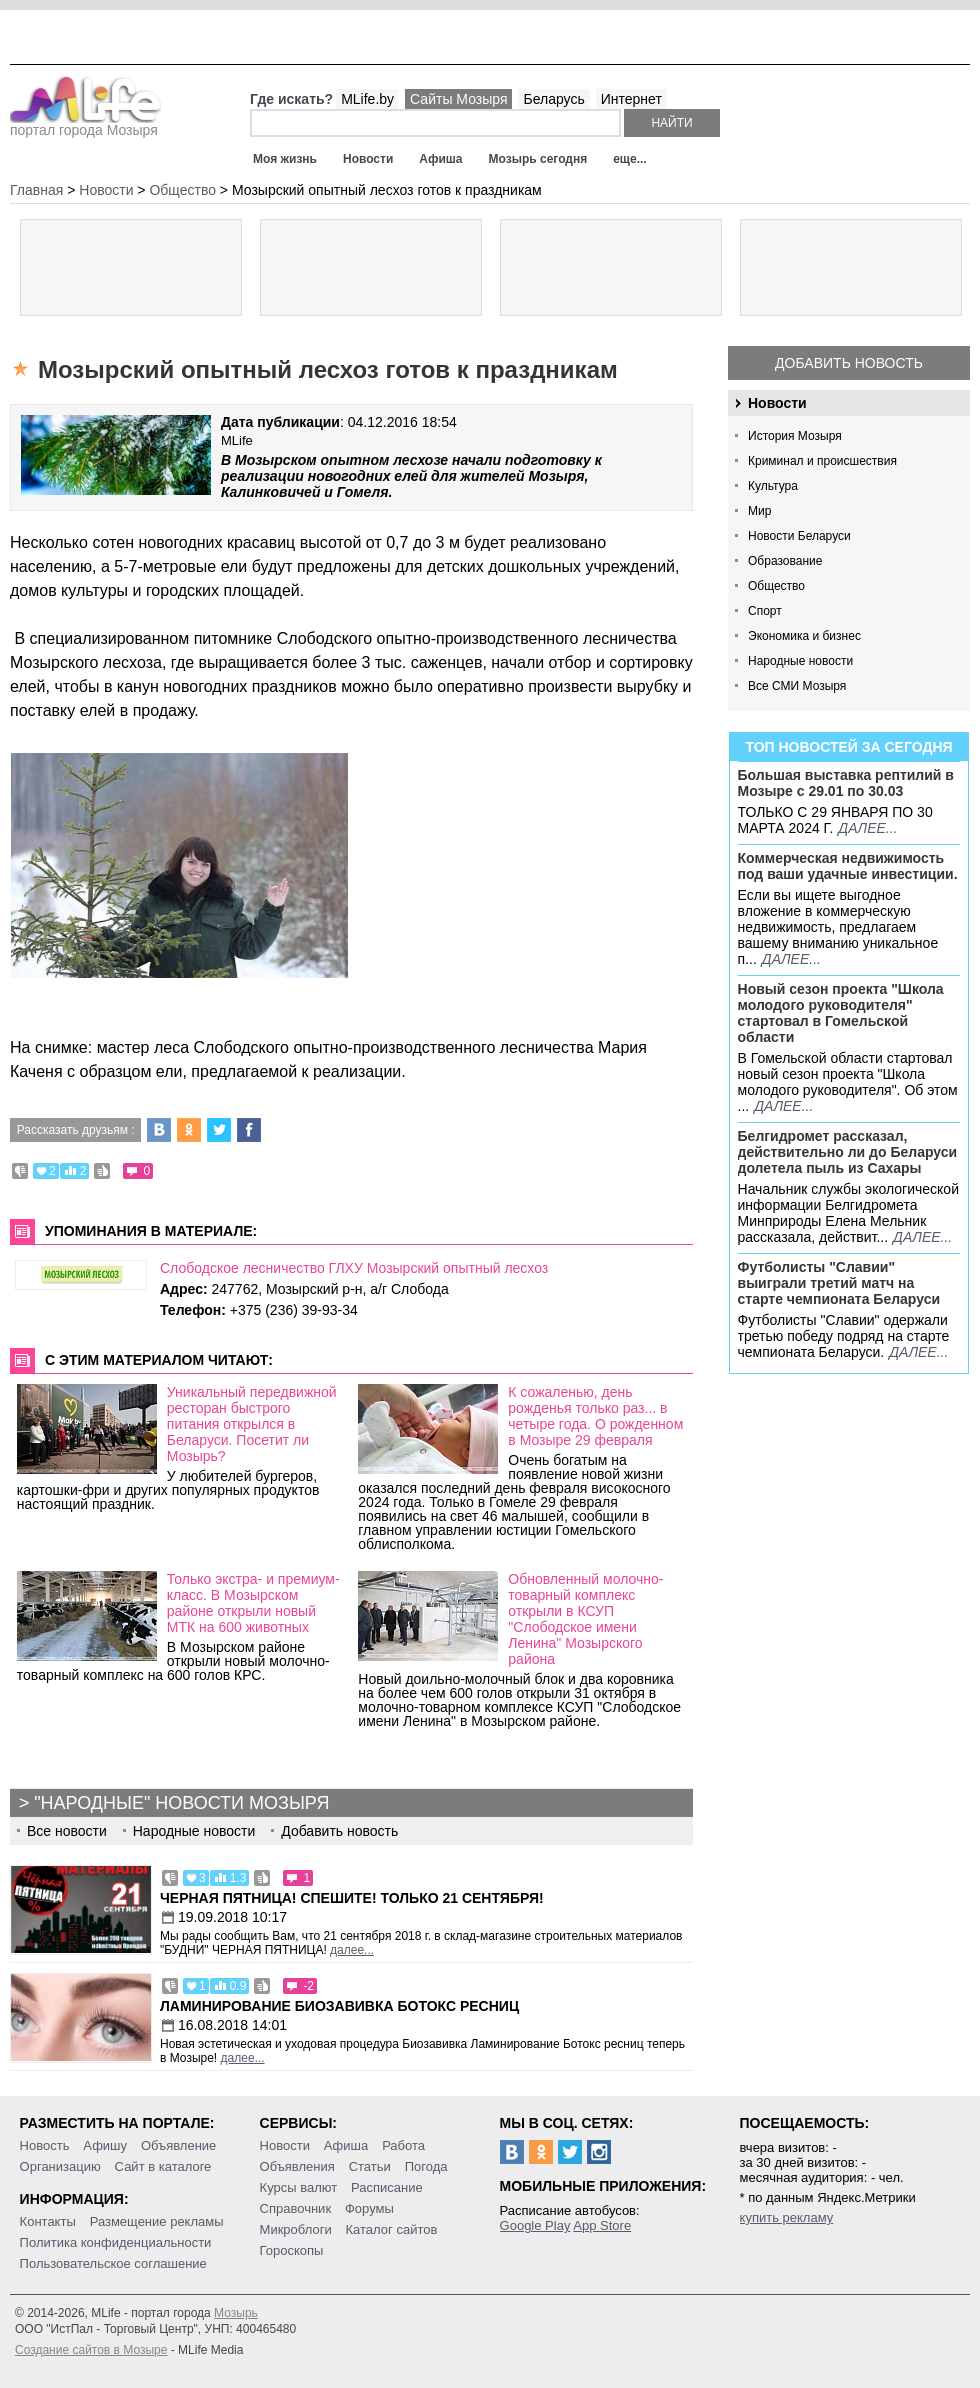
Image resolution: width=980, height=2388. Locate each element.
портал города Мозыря (85, 124)
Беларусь (553, 99)
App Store (602, 2225)
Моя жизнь (285, 159)
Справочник (296, 2208)
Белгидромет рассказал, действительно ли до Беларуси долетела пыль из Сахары (848, 1152)
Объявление (178, 2145)
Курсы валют (299, 2187)
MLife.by (367, 99)
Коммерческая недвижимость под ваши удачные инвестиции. (848, 866)
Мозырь (236, 2313)
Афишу (105, 2145)
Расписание (387, 2187)
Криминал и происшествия (822, 461)
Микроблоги (296, 2229)
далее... (867, 828)
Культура (773, 486)
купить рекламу (787, 2217)
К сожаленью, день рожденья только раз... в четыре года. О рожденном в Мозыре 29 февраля (595, 1416)
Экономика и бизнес (804, 636)
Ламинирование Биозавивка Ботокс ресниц (339, 2006)
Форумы (369, 2208)
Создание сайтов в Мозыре (91, 2350)
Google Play (535, 2225)
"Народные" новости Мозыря (181, 1803)
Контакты (48, 2221)
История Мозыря (795, 436)
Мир (759, 511)
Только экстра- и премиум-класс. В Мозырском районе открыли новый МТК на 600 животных (253, 1603)
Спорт (765, 611)
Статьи (370, 2166)
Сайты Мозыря (458, 99)
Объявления (297, 2166)
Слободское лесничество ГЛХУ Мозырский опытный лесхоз (354, 1268)
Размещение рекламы (157, 2221)
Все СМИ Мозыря (797, 686)
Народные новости (800, 661)
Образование (785, 561)
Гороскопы (292, 2250)
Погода (426, 2166)
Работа (403, 2145)
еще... (629, 159)
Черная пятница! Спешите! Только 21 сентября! (352, 1898)
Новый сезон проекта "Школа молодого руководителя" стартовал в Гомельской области (841, 1013)
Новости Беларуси (799, 536)
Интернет (631, 99)
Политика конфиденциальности (116, 2242)
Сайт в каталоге (163, 2166)
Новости (368, 159)
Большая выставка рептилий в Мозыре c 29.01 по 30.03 (846, 783)
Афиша (440, 159)
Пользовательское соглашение (113, 2263)
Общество (776, 586)
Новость (45, 2145)
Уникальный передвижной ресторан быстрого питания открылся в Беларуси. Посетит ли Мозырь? (252, 1424)
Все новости (67, 1831)
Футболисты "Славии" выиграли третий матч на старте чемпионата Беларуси (839, 1283)
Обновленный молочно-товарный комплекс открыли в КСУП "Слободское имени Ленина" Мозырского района (585, 1619)
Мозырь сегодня (538, 159)
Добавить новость (849, 363)
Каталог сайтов (392, 2229)
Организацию (60, 2166)
